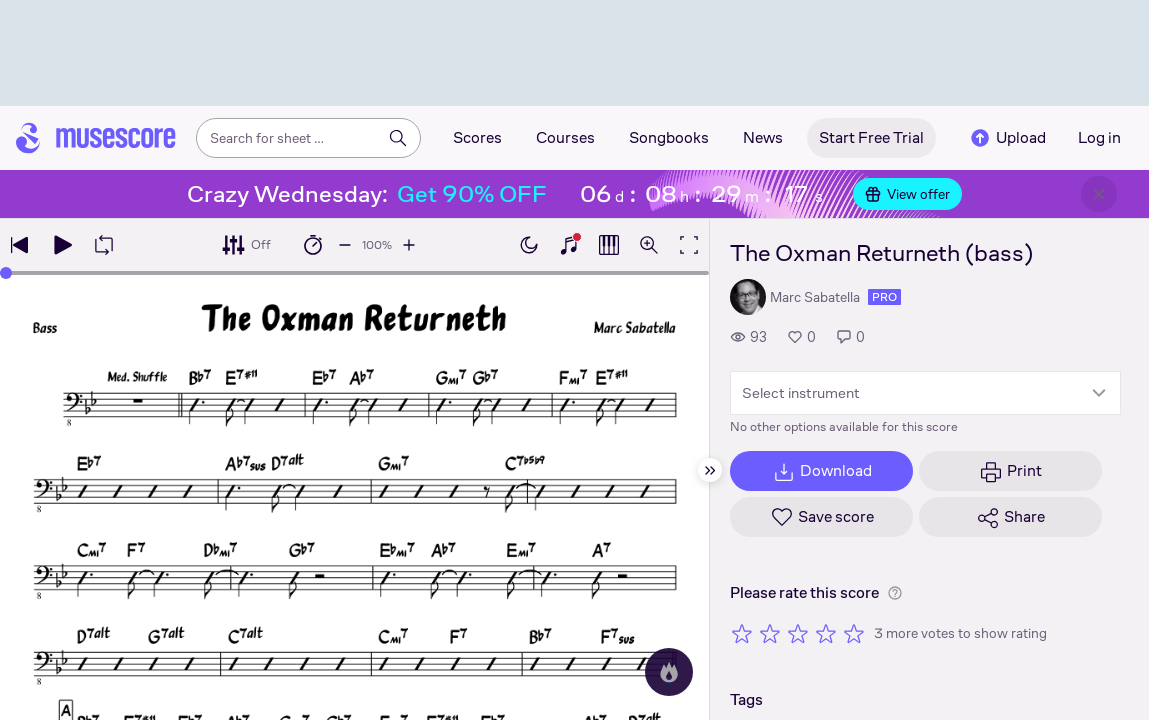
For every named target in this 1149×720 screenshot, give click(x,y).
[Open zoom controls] (649, 245)
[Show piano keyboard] (569, 245)
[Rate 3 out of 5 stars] (798, 633)
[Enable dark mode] (529, 245)
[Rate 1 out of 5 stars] (742, 633)
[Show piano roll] (609, 245)
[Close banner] (1099, 194)
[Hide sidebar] (710, 470)
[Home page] (96, 138)
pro (884, 297)
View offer (907, 194)
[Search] (398, 138)
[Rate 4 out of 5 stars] (826, 633)
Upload (1007, 138)
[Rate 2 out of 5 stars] (770, 633)
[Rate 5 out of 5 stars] (854, 633)
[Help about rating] (895, 593)
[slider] (6, 273)
